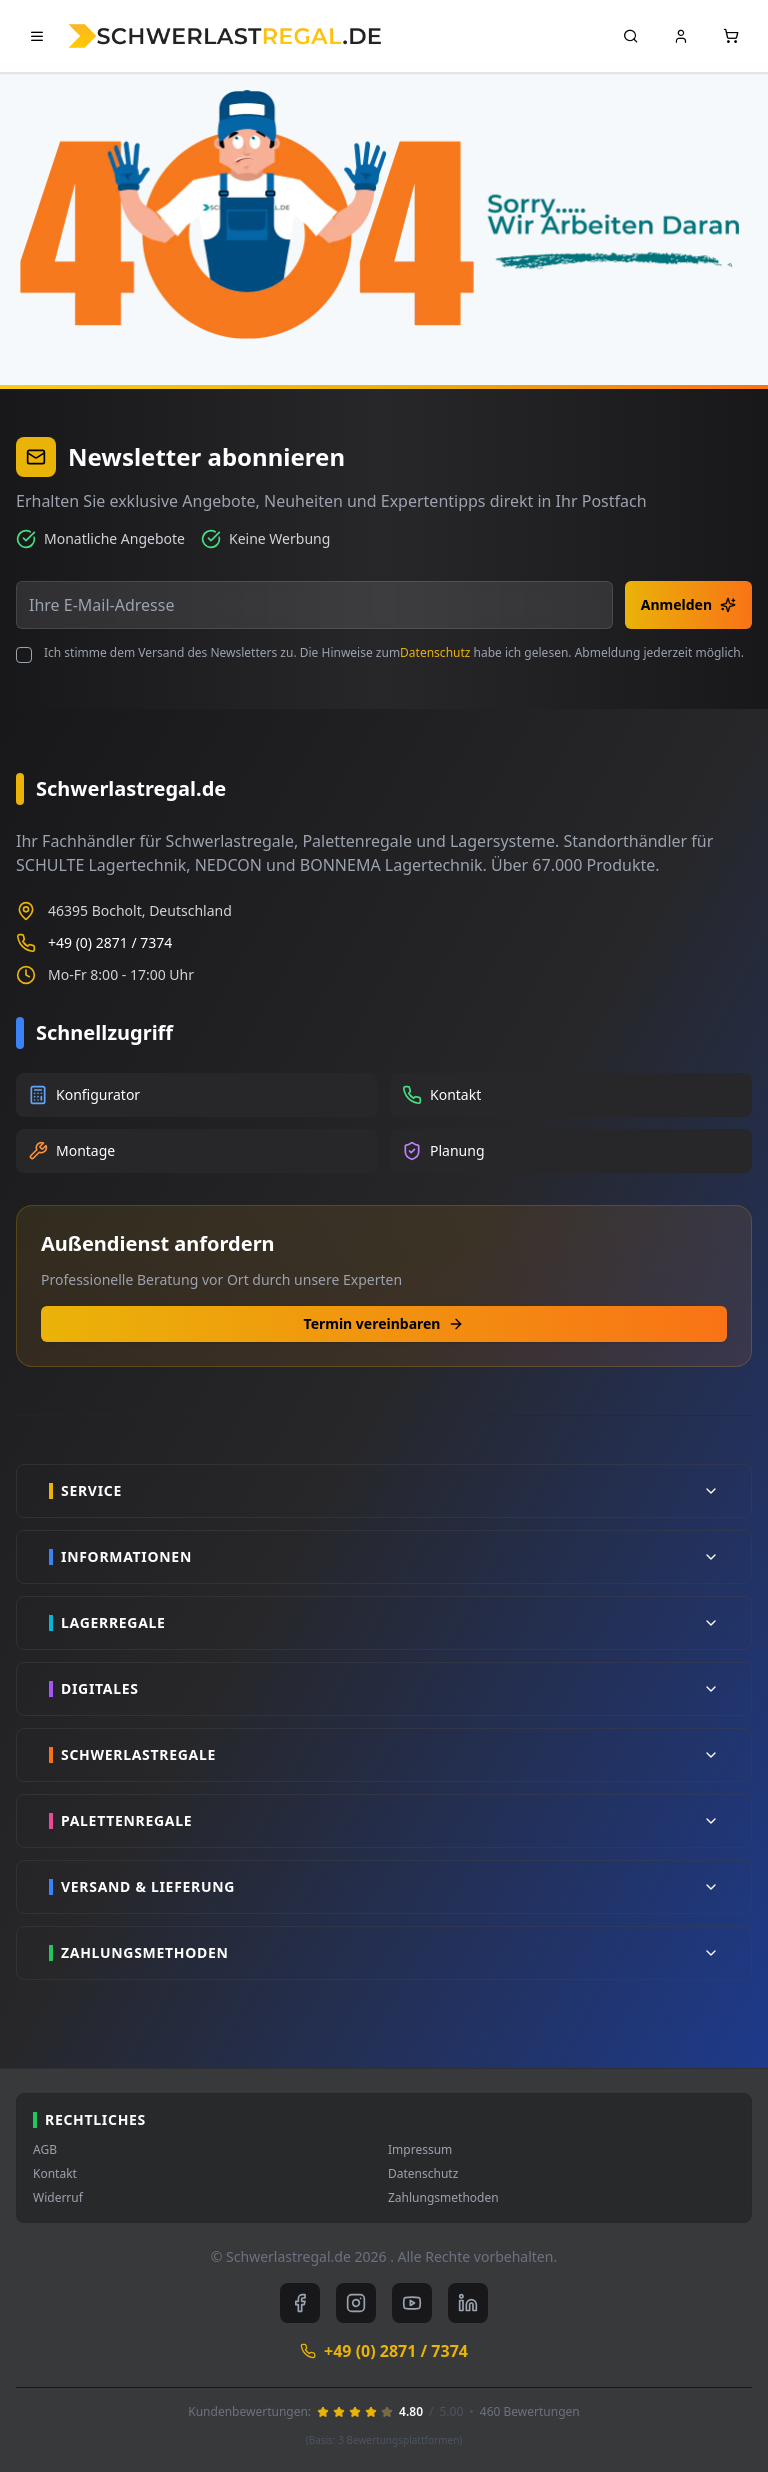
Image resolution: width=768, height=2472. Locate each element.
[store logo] (224, 35)
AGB (45, 2150)
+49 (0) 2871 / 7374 (110, 942)
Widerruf (58, 2198)
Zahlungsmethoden (443, 2198)
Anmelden (688, 604)
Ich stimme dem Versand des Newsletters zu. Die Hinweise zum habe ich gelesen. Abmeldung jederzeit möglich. (394, 653)
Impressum (420, 2150)
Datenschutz (435, 652)
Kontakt (55, 2174)
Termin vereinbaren (384, 1323)
